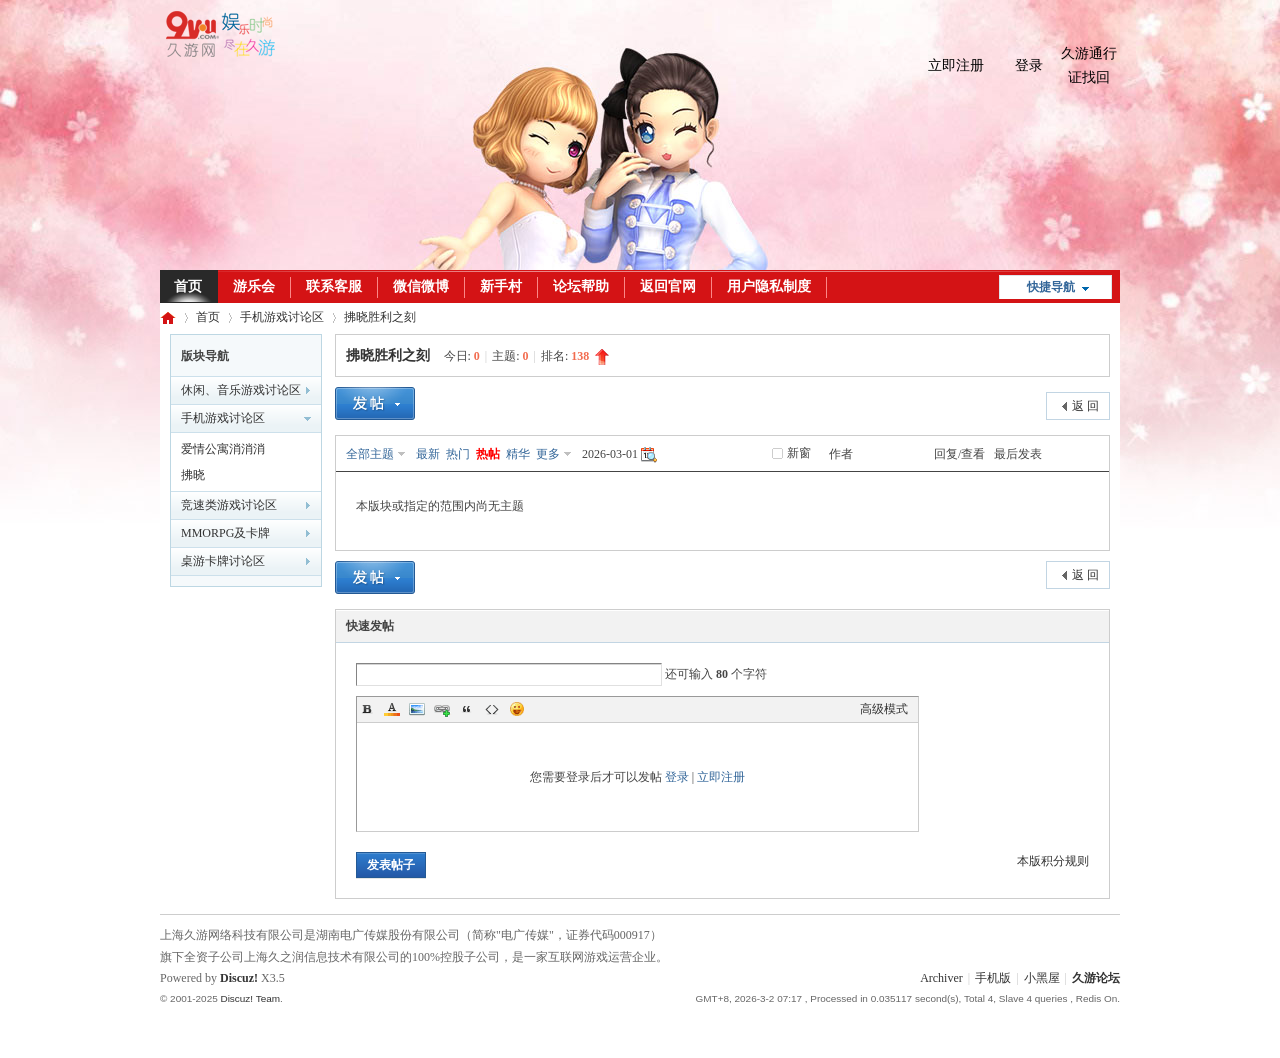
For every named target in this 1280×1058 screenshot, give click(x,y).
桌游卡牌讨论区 (223, 561)
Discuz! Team (250, 998)
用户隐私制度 (769, 286)
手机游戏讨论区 (282, 317)
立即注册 (956, 65)
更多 (548, 454)
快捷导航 (1051, 287)
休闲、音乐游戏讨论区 (241, 390)
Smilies (517, 709)
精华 (518, 454)
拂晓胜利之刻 (380, 317)
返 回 (1085, 406)
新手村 (501, 286)
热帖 (488, 454)
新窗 (799, 453)
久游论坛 (168, 317)
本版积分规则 (1053, 861)
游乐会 (254, 286)
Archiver (941, 978)
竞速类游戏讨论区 (229, 505)
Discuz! (239, 978)
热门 (458, 454)
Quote (467, 709)
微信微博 (421, 286)
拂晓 (193, 475)
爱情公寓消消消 (223, 449)
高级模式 (884, 709)
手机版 (993, 978)
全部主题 (370, 454)
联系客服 (334, 286)
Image (417, 709)
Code (492, 709)
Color (392, 709)
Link (442, 709)
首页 (188, 286)
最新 (428, 454)
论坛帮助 (581, 286)
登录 (1029, 65)
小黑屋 (1042, 978)
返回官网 (668, 286)
